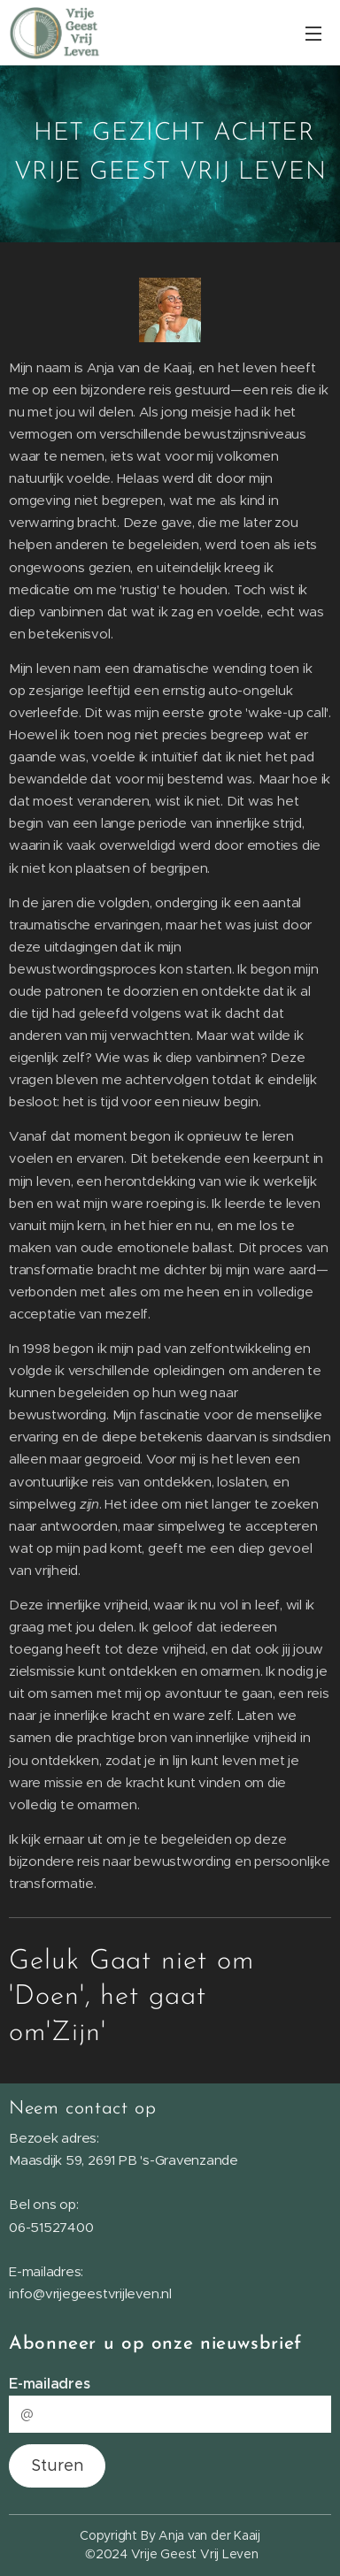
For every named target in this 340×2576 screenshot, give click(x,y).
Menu (313, 33)
